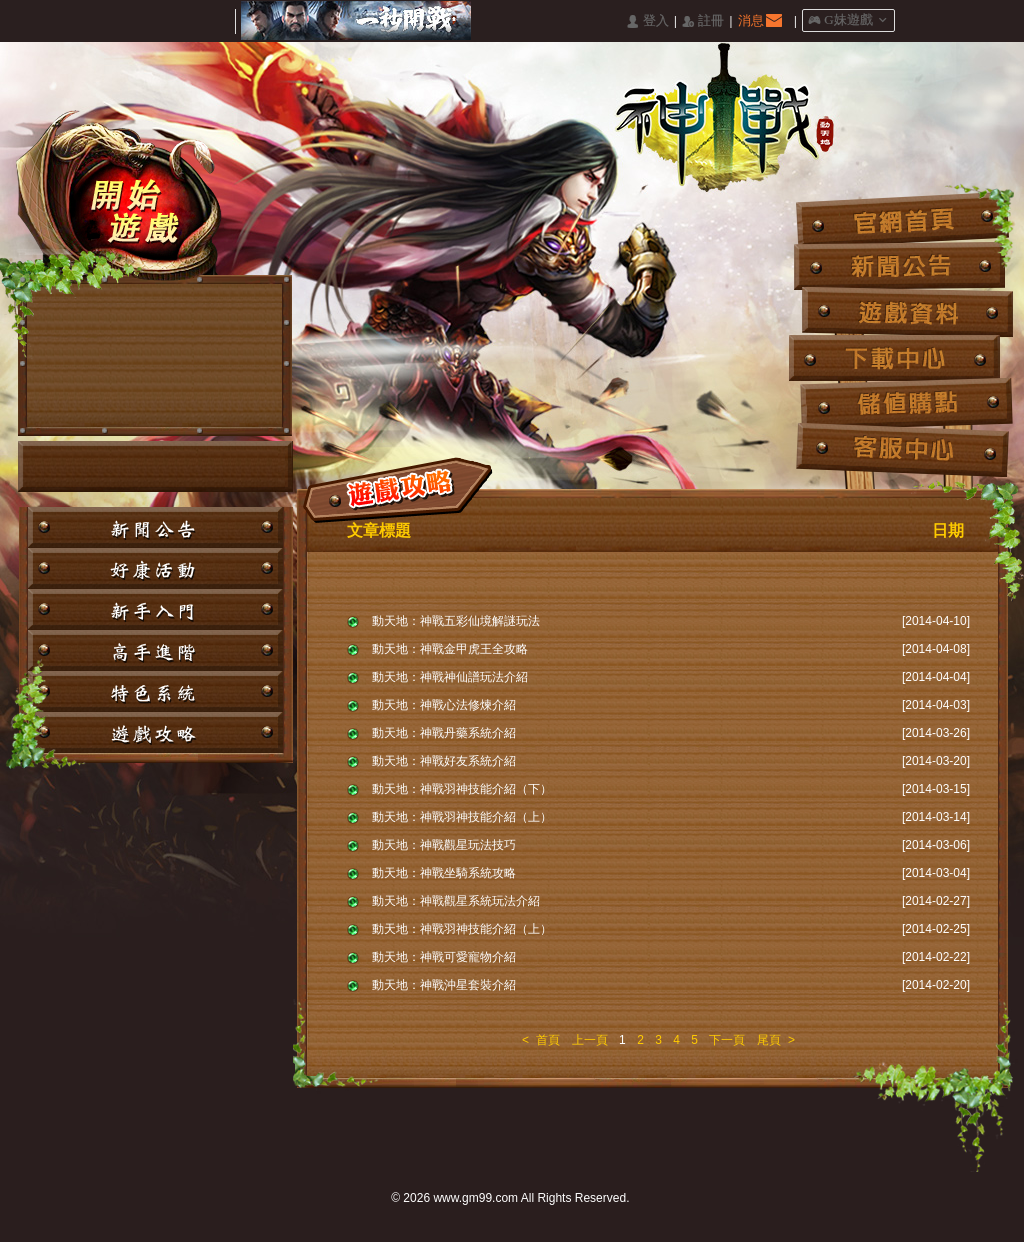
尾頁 (769, 1040)
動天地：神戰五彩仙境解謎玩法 (456, 621)
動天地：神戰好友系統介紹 (444, 761)
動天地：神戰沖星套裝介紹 (444, 985)
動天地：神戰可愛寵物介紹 (444, 957)
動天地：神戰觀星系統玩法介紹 (456, 901)
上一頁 (590, 1040)
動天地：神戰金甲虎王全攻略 (450, 649)
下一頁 (727, 1040)
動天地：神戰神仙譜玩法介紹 (450, 677)
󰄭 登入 (647, 21)
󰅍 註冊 (703, 21)
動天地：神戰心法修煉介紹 (444, 705)
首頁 (548, 1040)
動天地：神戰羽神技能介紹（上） (462, 817)
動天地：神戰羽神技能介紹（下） (462, 789)
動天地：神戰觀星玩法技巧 (444, 845)
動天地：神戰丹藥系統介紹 (444, 733)
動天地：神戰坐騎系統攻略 (444, 873)
